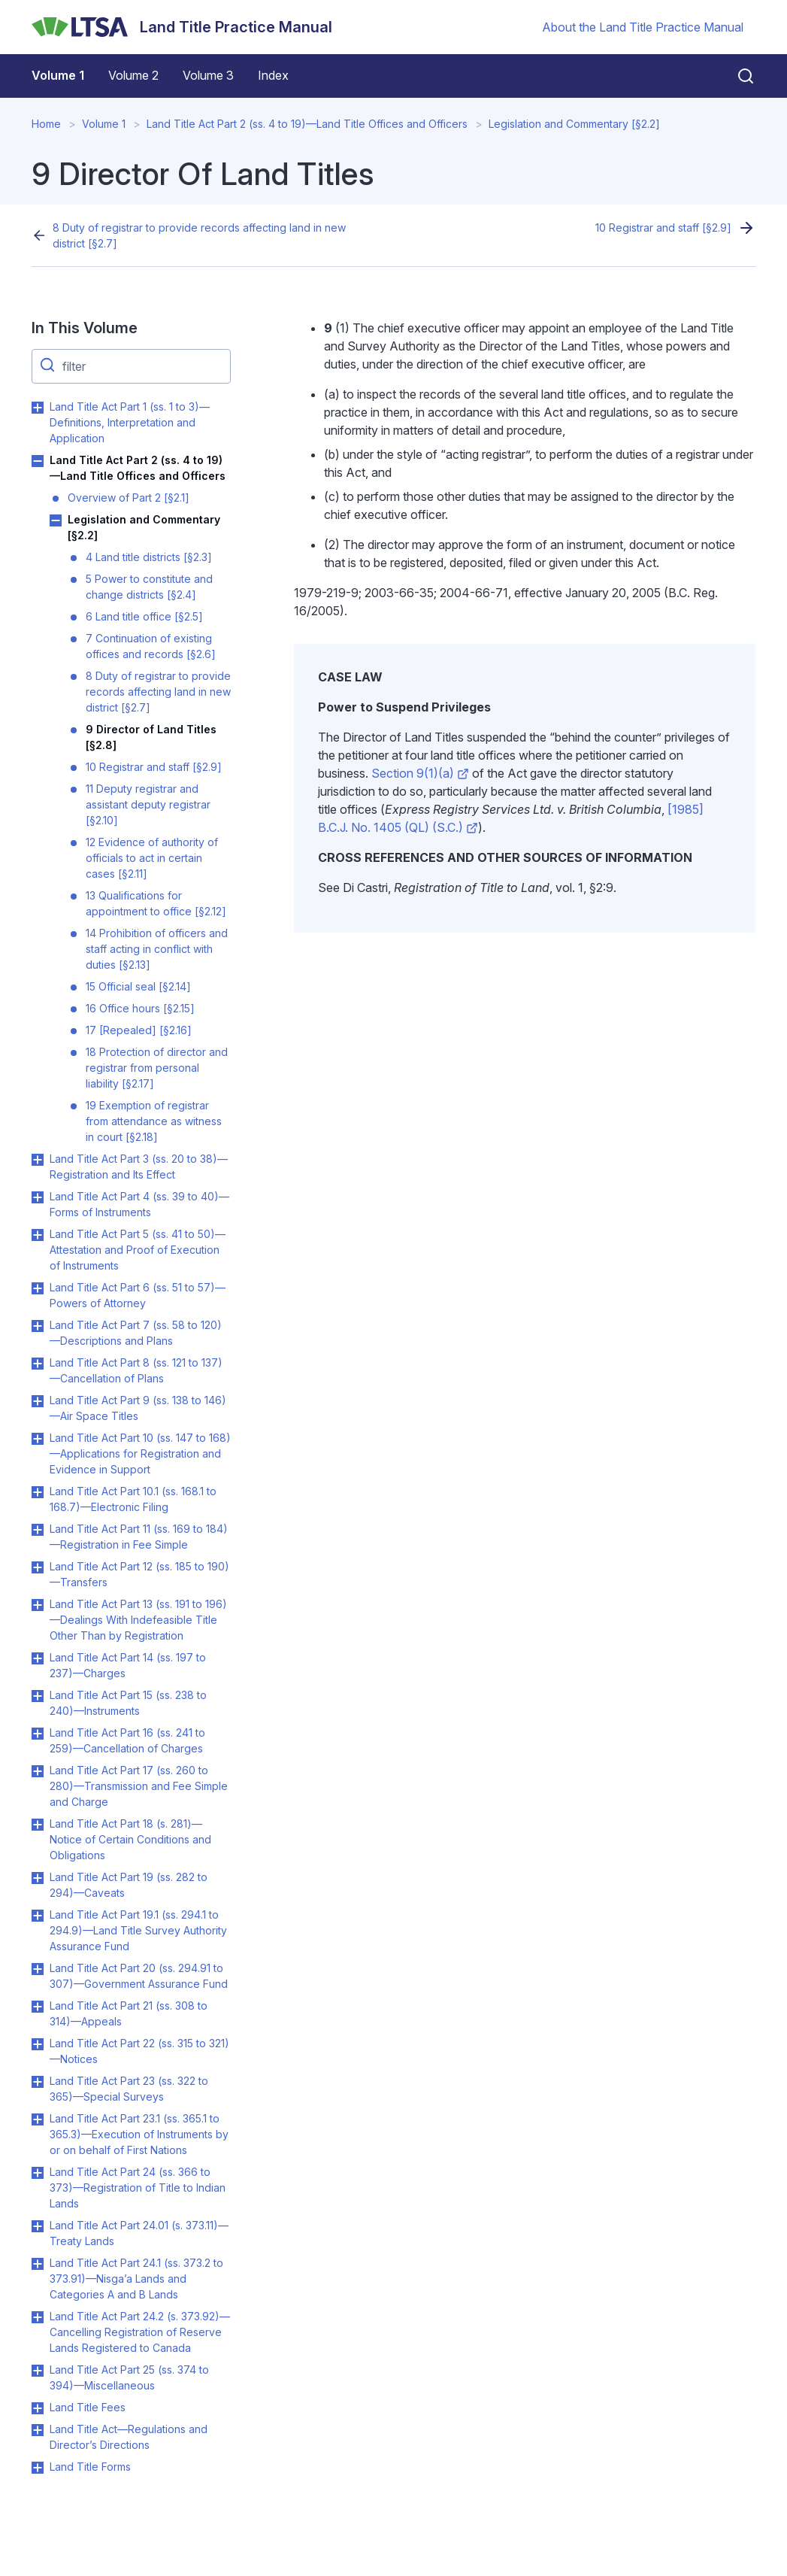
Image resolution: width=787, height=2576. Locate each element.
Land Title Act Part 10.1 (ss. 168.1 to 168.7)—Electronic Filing (133, 1499)
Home (46, 123)
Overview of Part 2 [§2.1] (128, 497)
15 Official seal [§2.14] (138, 986)
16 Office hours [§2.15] (140, 1008)
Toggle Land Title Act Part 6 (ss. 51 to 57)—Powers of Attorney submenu (38, 1288)
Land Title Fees (88, 2407)
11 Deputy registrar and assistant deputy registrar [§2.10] (148, 804)
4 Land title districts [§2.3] (149, 557)
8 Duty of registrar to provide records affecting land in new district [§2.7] (199, 235)
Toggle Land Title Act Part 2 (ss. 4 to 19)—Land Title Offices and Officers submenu (38, 461)
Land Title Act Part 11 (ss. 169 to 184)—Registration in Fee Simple (139, 1536)
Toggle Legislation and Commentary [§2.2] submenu (56, 520)
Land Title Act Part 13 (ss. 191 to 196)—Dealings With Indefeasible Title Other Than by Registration (138, 1619)
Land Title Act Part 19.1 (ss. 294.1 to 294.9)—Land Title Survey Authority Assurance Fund (138, 1930)
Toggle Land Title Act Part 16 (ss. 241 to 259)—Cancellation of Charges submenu (38, 1734)
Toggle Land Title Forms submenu (38, 2468)
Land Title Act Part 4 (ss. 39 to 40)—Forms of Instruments (139, 1204)
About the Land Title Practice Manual (642, 27)
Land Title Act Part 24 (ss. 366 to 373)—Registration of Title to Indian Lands (138, 2187)
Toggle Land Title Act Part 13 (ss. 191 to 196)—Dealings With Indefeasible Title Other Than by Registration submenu (38, 1605)
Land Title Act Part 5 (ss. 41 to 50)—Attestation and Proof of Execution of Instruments (138, 1249)
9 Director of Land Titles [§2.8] (151, 737)
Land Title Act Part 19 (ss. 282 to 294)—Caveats (128, 1885)
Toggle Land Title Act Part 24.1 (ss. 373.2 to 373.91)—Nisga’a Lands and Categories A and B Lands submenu (38, 2264)
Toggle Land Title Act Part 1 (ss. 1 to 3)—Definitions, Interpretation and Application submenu (38, 408)
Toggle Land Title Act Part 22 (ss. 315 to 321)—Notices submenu (38, 2044)
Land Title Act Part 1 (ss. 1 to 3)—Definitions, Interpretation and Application (130, 422)
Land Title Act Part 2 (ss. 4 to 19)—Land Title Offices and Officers (307, 123)
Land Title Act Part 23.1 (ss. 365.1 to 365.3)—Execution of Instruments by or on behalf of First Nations (139, 2134)
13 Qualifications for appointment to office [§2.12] (156, 903)
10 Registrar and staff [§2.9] (663, 227)
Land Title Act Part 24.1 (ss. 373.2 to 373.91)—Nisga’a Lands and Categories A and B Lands (136, 2278)
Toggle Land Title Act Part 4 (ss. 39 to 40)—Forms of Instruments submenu (38, 1197)
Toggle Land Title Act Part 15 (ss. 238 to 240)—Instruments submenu (38, 1696)
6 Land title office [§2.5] (144, 616)
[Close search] (736, 76)
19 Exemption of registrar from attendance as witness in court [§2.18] (154, 1121)
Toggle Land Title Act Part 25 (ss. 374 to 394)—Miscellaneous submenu (38, 2371)
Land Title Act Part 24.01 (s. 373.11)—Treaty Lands (139, 2233)
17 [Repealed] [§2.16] (139, 1030)
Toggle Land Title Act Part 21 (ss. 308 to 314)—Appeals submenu (38, 2007)
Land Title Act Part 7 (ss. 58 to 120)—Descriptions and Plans (136, 1332)
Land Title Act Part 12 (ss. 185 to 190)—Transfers (139, 1574)
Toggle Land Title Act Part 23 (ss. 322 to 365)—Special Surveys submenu (38, 2082)
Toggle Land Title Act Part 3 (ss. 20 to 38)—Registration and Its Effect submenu (38, 1160)
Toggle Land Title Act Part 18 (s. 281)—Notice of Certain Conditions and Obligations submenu (38, 1825)
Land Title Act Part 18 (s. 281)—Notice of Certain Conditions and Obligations (130, 1839)
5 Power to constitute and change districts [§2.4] (149, 586)
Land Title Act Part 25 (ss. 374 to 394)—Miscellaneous (129, 2377)
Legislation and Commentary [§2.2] (574, 123)
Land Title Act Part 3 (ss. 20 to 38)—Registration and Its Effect (139, 1166)
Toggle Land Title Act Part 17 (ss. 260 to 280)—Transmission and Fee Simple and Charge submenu (38, 1771)
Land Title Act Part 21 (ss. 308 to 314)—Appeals (128, 2013)
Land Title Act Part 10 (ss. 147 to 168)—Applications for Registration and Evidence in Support (140, 1453)
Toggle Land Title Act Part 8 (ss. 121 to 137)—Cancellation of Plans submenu (38, 1364)
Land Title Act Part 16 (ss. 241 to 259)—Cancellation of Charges (127, 1740)
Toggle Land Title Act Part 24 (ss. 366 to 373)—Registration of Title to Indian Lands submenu (38, 2173)
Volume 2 (133, 75)
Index (273, 75)
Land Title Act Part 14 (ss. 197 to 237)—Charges (128, 1665)
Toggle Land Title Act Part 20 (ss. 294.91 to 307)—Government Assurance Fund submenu (38, 1969)
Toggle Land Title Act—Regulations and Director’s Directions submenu (38, 2430)
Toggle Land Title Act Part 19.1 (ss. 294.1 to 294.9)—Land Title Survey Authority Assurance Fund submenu (38, 1916)
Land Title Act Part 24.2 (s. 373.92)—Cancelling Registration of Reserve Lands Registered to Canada (140, 2332)
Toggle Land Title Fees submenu (38, 2408)
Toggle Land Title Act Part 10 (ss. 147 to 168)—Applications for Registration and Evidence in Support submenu (38, 1439)
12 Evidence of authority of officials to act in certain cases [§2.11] (152, 858)
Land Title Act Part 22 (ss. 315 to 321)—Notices (139, 2051)
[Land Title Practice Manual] (182, 27)
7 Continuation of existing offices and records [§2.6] (151, 646)
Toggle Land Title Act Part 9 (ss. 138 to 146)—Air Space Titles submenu (38, 1401)
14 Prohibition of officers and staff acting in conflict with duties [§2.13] (157, 949)
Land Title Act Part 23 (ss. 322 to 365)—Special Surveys (129, 2088)
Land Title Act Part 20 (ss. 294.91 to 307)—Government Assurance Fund (139, 1976)
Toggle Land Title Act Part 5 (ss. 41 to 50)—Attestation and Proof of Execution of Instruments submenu (38, 1235)
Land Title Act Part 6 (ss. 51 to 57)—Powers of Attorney (138, 1295)
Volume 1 (58, 75)
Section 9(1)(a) (420, 773)
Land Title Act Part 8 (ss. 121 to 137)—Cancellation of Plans (136, 1370)
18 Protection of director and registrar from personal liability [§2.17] (157, 1067)
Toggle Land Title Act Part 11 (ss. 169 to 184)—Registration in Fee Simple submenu (38, 1530)
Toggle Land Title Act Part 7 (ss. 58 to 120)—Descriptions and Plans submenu (38, 1326)
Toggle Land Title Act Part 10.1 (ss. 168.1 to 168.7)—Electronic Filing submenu (38, 1492)
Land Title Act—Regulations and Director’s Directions (128, 2437)
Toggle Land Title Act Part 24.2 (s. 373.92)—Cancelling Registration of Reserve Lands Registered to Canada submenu (38, 2317)
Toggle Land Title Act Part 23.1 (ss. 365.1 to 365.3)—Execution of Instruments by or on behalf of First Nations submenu (38, 2119)
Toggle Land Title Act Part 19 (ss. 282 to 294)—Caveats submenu (38, 1878)
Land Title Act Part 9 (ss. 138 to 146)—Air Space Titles (138, 1408)
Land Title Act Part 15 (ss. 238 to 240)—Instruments (128, 1703)
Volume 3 (208, 75)
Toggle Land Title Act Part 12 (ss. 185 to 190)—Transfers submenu (38, 1567)
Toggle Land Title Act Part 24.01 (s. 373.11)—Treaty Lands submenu (38, 2226)
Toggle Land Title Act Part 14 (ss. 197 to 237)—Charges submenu (38, 1658)
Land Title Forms (90, 2466)
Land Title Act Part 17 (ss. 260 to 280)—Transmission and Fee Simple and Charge (139, 1786)
